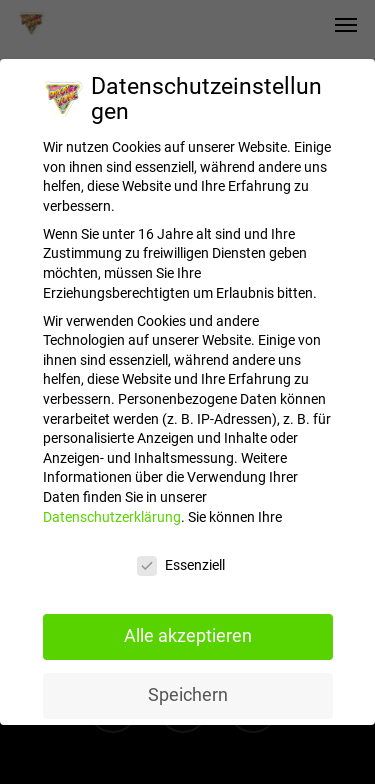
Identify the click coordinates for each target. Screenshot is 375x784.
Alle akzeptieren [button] (188, 625)
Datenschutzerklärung (112, 506)
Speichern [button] (188, 684)
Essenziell (181, 554)
